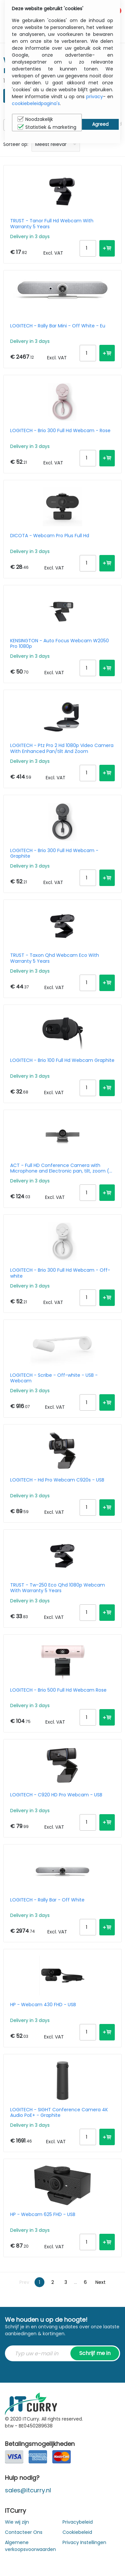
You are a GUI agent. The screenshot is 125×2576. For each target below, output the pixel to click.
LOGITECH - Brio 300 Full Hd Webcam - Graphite (54, 853)
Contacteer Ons (23, 2532)
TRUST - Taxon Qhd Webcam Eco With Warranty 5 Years (54, 958)
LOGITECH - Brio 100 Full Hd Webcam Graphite (62, 1061)
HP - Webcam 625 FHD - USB (42, 2215)
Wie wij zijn (17, 2522)
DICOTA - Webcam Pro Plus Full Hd (49, 536)
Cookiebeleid (77, 2532)
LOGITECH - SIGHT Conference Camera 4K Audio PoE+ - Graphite (59, 2112)
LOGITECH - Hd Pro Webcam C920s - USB (57, 1480)
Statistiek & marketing (46, 127)
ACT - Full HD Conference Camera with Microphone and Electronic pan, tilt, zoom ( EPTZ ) (59, 1168)
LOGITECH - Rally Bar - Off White (47, 1900)
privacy (94, 96)
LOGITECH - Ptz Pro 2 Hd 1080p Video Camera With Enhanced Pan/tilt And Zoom (61, 748)
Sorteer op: (15, 144)
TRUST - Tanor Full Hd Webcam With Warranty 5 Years (51, 223)
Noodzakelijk (35, 119)
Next (100, 2282)
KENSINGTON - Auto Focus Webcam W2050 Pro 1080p (59, 643)
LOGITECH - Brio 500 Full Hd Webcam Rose (58, 1690)
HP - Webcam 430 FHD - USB (43, 2005)
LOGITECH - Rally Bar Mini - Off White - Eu (57, 326)
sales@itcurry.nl (28, 2490)
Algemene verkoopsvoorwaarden (30, 2546)
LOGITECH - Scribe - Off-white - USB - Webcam (54, 1378)
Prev (24, 2282)
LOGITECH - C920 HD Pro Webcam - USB (56, 1795)
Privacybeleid (78, 2522)
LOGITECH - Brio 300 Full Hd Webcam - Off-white (60, 1273)
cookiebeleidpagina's (36, 103)
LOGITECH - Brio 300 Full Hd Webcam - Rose (60, 431)
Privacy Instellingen (84, 2542)
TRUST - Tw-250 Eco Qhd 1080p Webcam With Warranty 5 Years (57, 1587)
